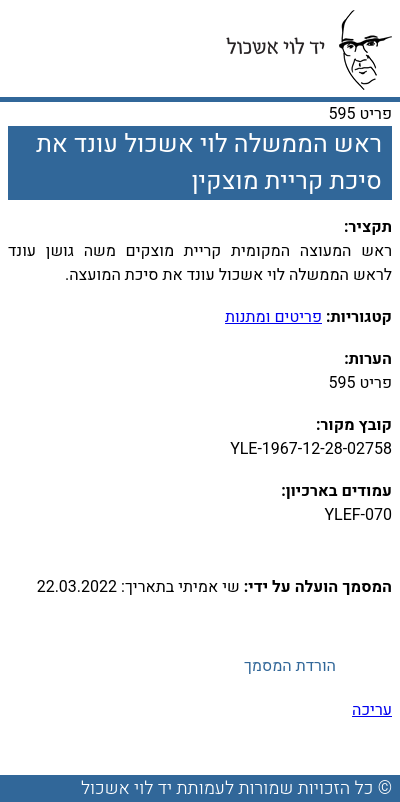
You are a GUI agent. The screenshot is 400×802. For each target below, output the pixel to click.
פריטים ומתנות (273, 317)
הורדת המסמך (290, 666)
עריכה (372, 710)
